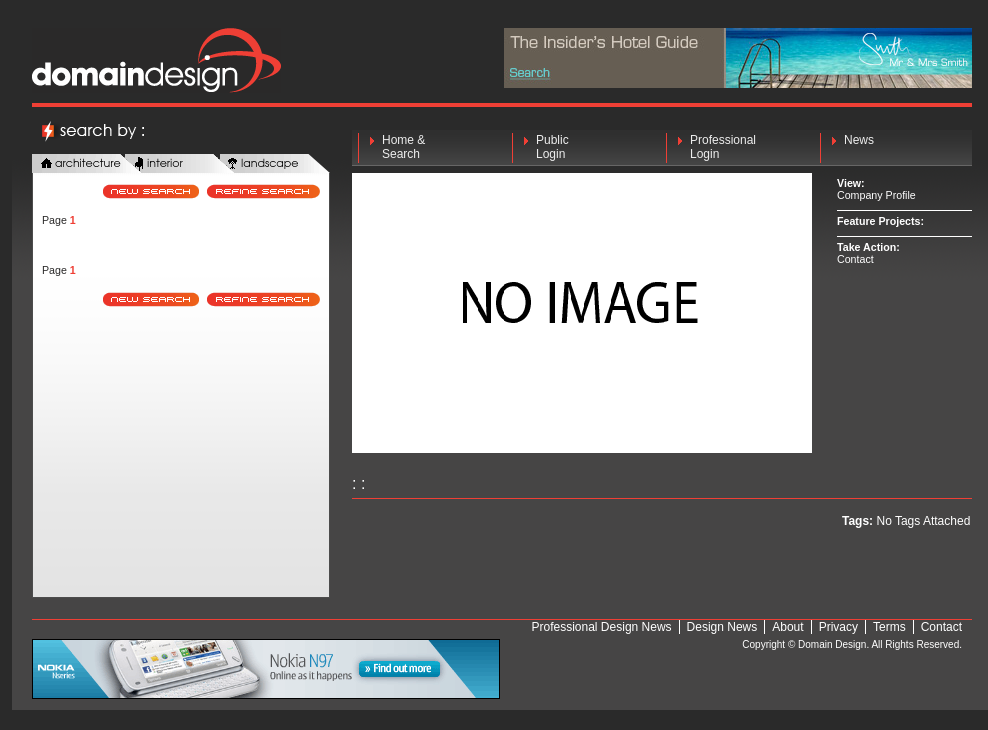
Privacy (838, 627)
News (859, 147)
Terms (889, 627)
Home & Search (403, 147)
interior (180, 164)
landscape (275, 164)
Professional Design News (602, 627)
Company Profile (876, 195)
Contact (855, 259)
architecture (87, 164)
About (787, 627)
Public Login (552, 147)
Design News (722, 627)
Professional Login (723, 147)
